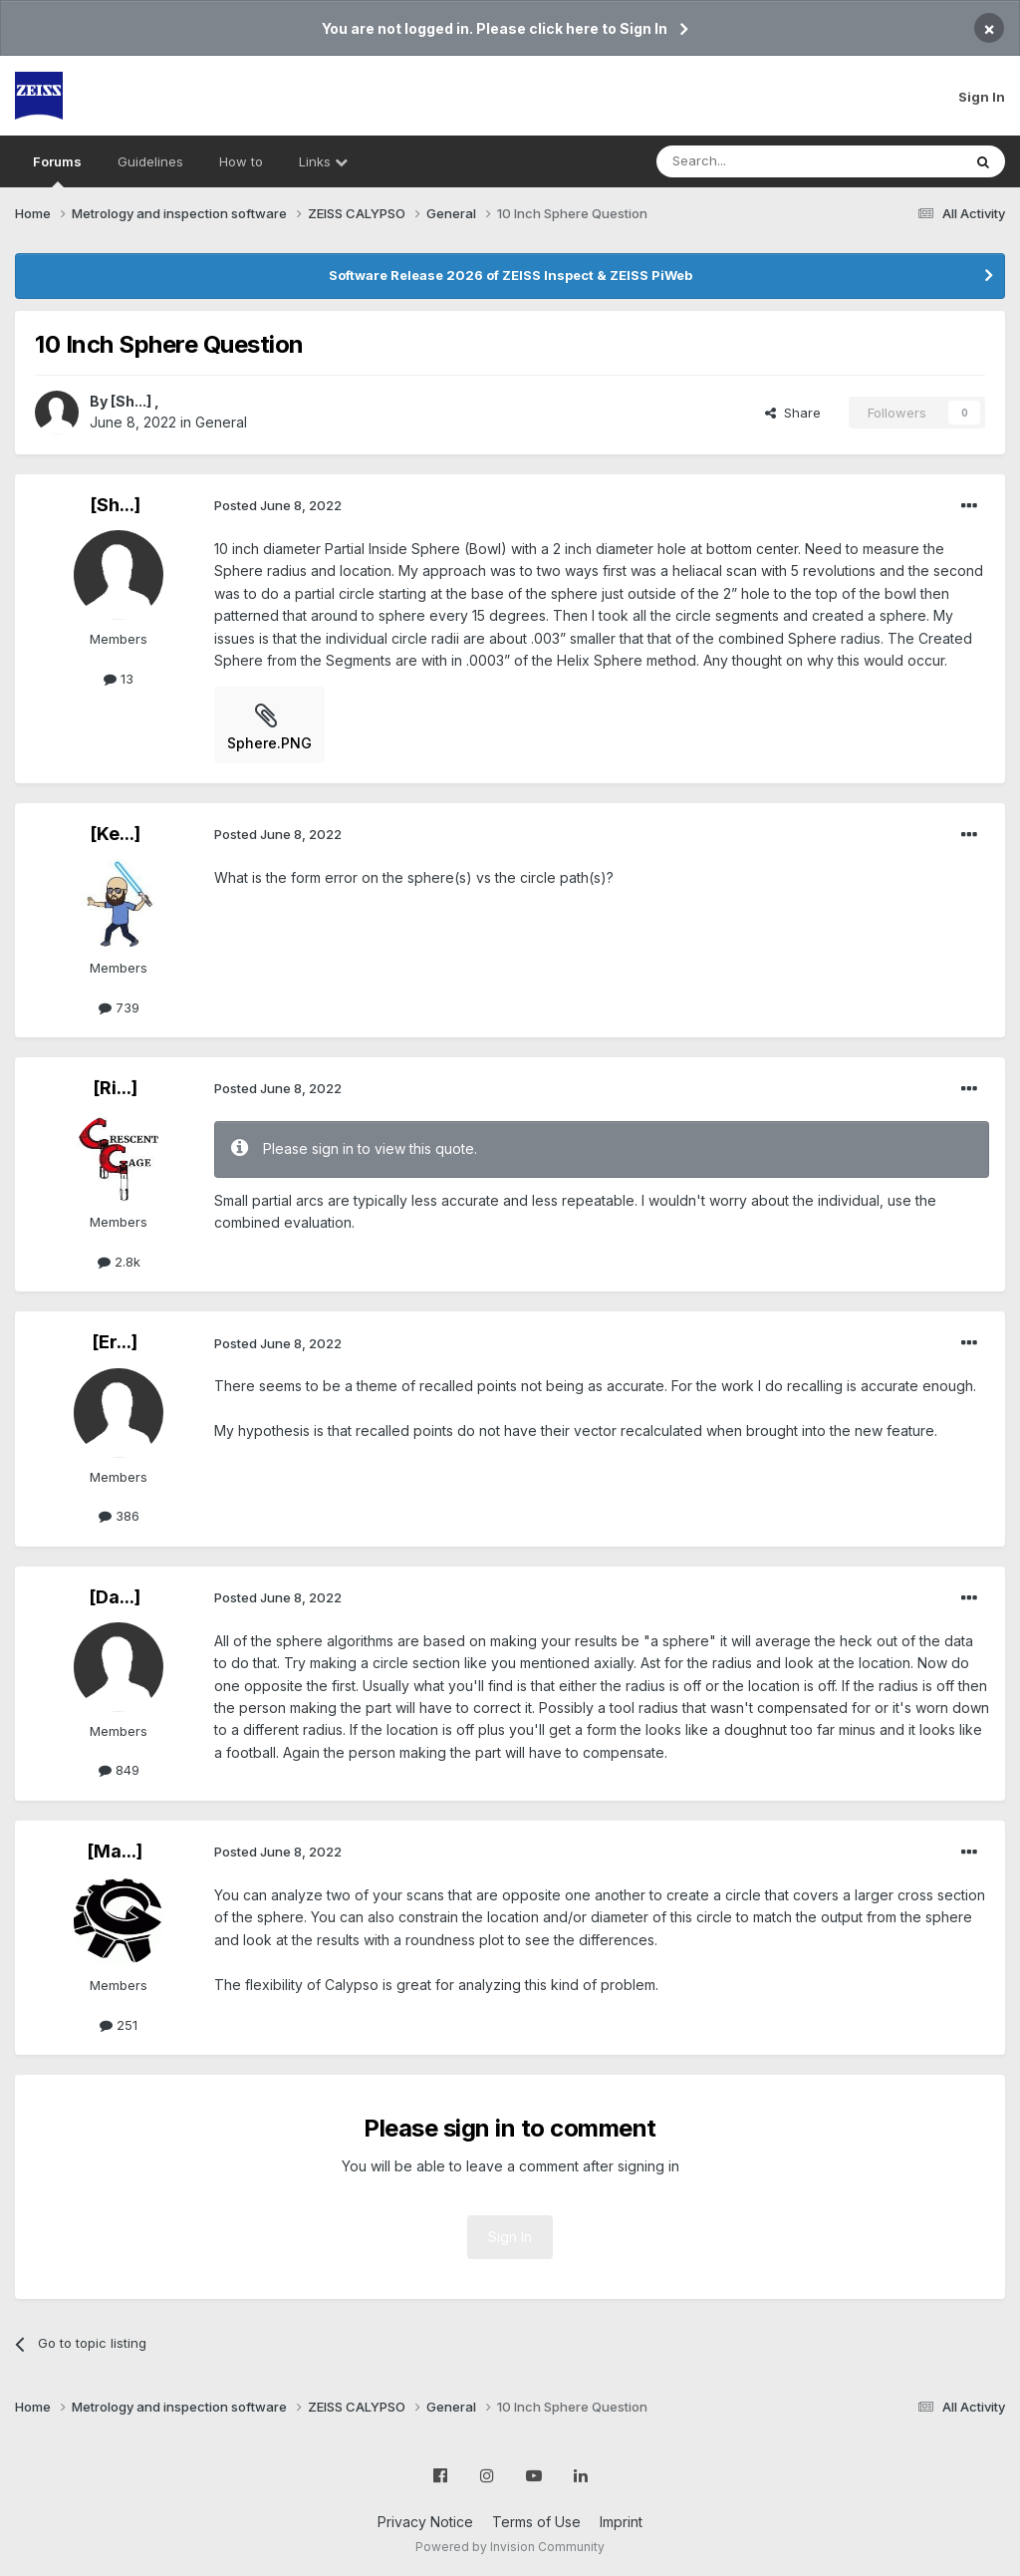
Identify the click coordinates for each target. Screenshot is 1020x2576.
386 (119, 1516)
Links (323, 161)
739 (119, 1007)
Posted (278, 505)
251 (118, 2025)
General (221, 422)
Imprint (621, 2521)
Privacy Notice (425, 2521)
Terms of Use (536, 2521)
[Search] (758, 161)
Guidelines (150, 161)
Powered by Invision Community (510, 2546)
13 (118, 679)
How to (241, 161)
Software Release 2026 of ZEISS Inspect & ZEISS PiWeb (510, 275)
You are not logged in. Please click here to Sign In (494, 28)
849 (119, 1770)
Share (793, 413)
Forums (57, 170)
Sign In (981, 97)
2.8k (119, 1262)
